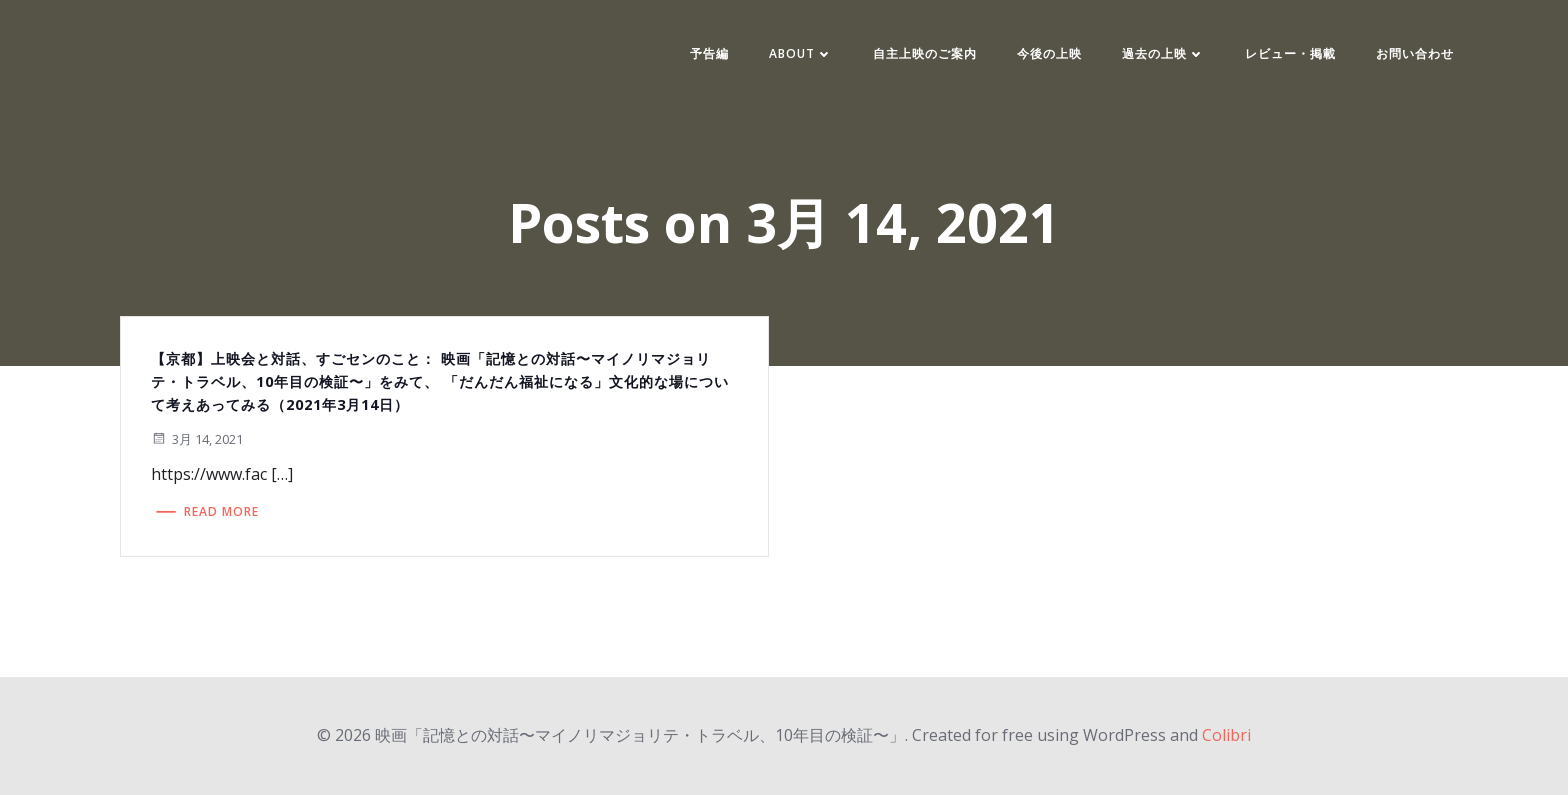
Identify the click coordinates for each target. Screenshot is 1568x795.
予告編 (709, 53)
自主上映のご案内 (925, 53)
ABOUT (801, 53)
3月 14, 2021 (197, 439)
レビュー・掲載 (1290, 53)
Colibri (1226, 735)
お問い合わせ (1415, 53)
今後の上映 (1049, 53)
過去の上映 (1163, 53)
